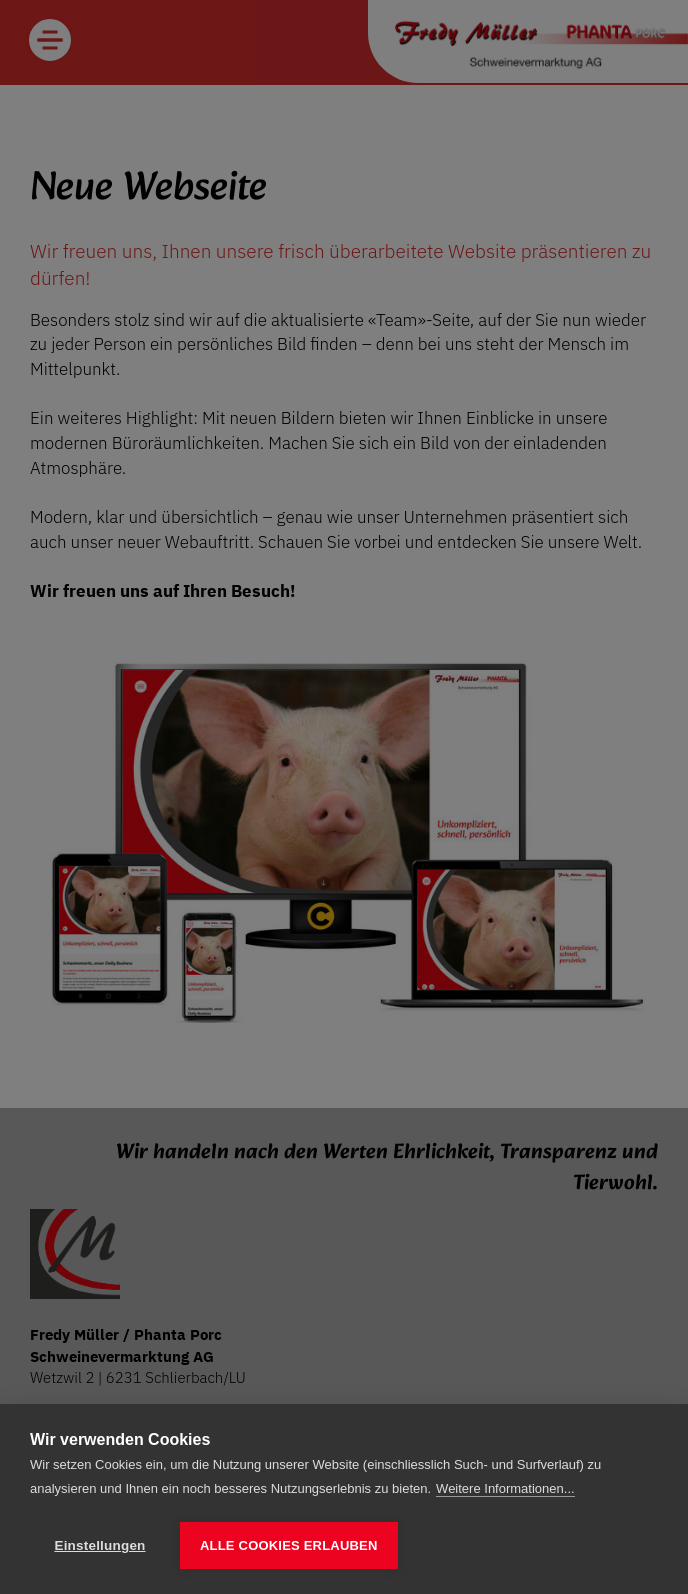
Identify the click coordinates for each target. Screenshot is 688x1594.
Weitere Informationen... (505, 1489)
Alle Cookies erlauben (289, 1545)
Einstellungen (99, 1545)
